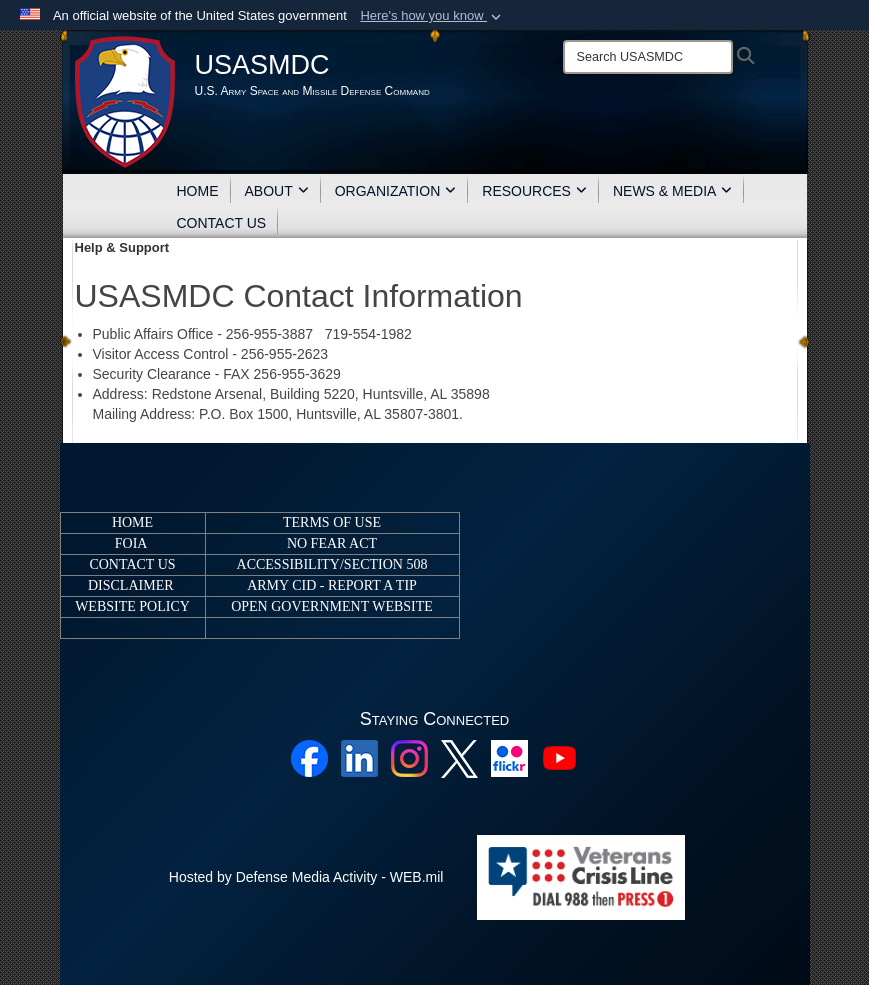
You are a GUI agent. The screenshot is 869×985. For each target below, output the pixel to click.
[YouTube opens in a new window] (559, 758)
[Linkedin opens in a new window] (359, 758)
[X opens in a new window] (459, 758)
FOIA (131, 543)
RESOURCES (534, 191)
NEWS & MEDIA (672, 191)
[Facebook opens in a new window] (309, 758)
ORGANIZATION (396, 191)
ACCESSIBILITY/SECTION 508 (332, 564)
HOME (198, 191)
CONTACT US (222, 223)
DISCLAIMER (131, 585)
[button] (432, 16)
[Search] (648, 57)
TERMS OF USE (332, 522)
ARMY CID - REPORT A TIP (332, 585)
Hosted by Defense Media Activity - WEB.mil (306, 877)
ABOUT (277, 191)
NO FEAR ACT (332, 543)
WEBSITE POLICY (132, 606)
